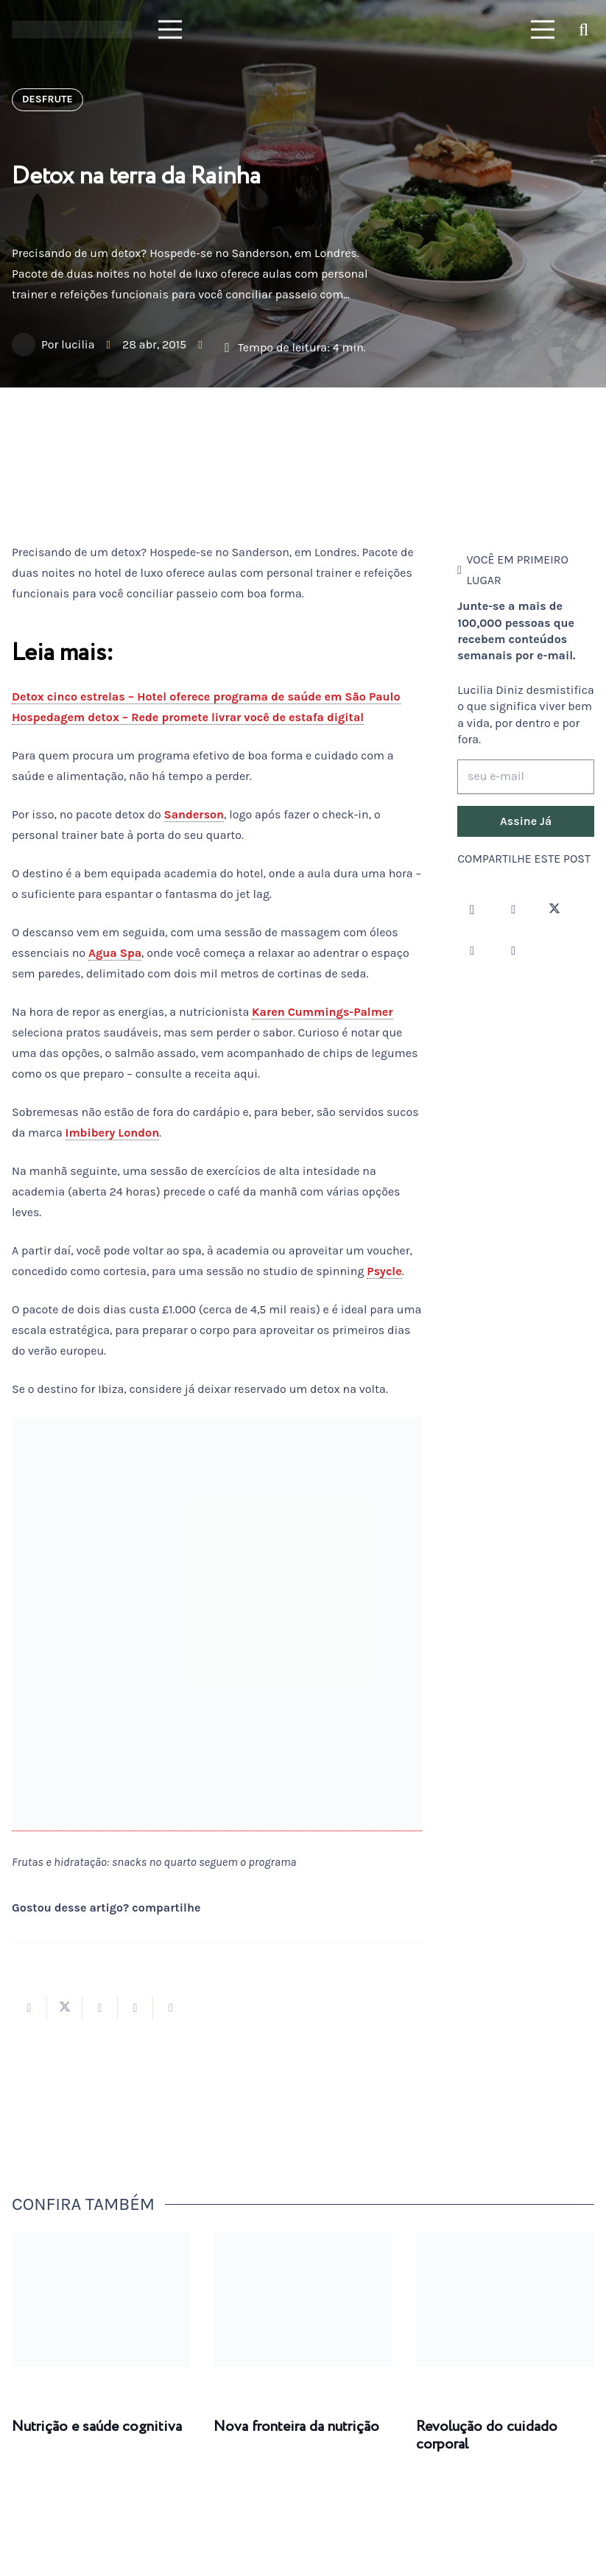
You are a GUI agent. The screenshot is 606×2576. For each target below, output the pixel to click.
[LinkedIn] (513, 951)
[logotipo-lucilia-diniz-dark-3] (72, 30)
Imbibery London (113, 1133)
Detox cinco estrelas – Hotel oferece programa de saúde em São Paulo (206, 696)
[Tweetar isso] (64, 2008)
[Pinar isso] (135, 2008)
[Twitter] (554, 909)
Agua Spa (114, 953)
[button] (583, 29)
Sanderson (194, 814)
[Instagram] (472, 909)
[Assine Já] (525, 821)
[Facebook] (513, 909)
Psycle (384, 1271)
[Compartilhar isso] (29, 2008)
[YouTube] (472, 951)
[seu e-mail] (525, 776)
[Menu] (170, 29)
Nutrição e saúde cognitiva (97, 2427)
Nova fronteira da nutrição (296, 2427)
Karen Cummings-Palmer (322, 1012)
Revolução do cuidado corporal (486, 2435)
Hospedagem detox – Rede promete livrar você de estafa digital (188, 717)
